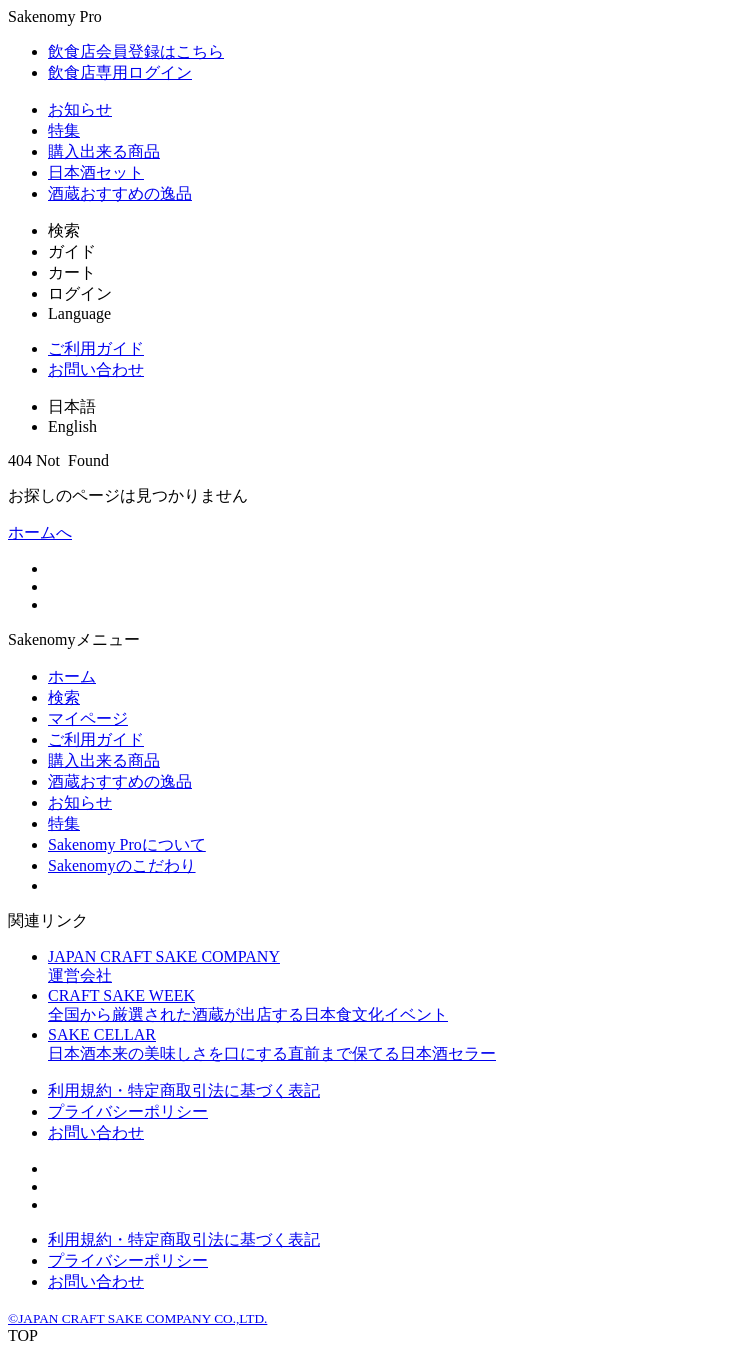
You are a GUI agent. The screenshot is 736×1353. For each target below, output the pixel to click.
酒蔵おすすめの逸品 (120, 193)
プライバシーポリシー (128, 1111)
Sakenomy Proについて (127, 844)
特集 (64, 130)
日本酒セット (96, 172)
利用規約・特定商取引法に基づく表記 (184, 1090)
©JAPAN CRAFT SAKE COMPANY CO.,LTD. (137, 1318)
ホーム (72, 676)
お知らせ (80, 109)
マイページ (88, 718)
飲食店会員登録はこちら (136, 51)
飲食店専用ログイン (120, 72)
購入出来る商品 (104, 151)
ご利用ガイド (96, 348)
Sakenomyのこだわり (122, 865)
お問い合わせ (96, 369)
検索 (64, 697)
